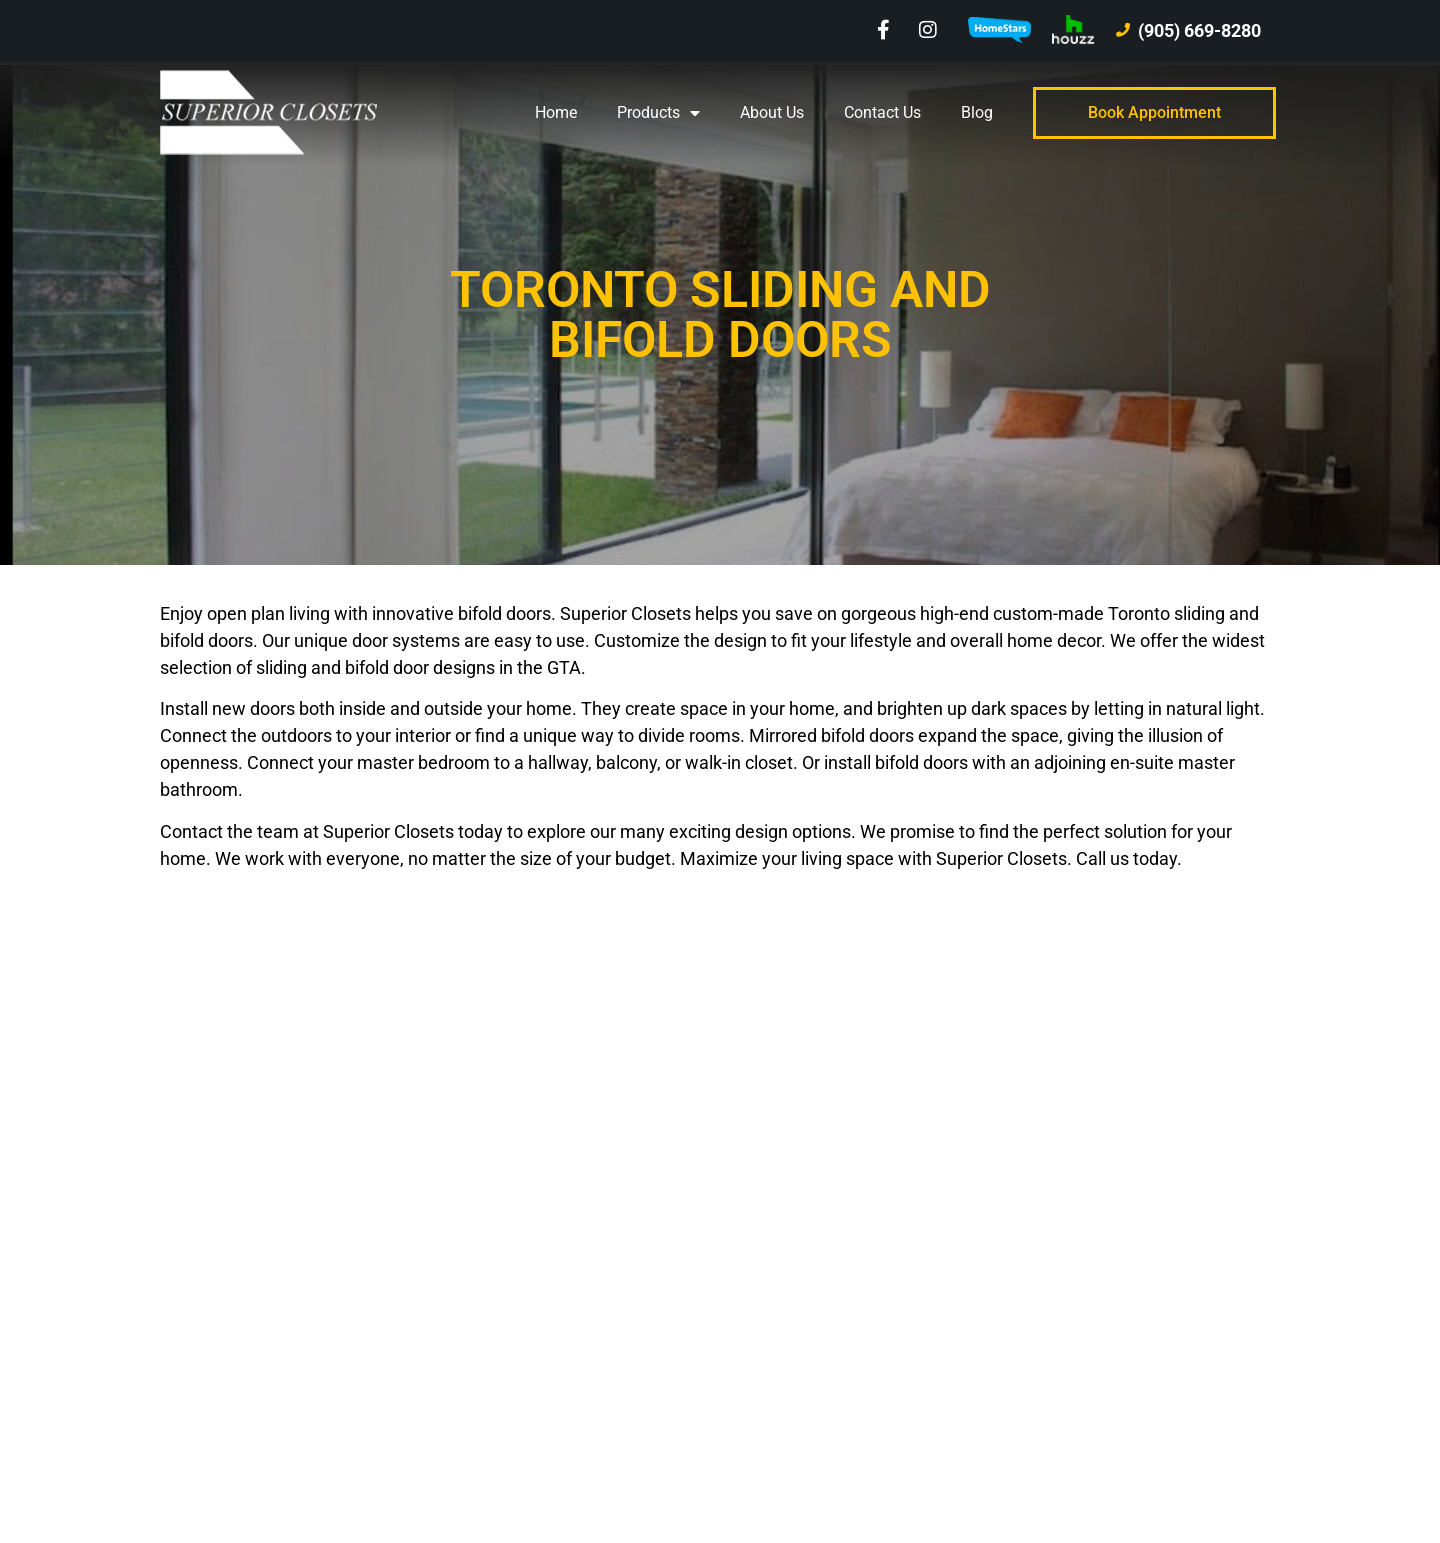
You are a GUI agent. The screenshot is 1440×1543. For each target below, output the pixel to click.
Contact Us (882, 112)
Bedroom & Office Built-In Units (861, 1375)
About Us (772, 112)
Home (556, 112)
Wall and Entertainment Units (855, 1191)
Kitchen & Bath (805, 1329)
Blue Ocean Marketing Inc (343, 1449)
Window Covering (814, 1237)
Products (658, 113)
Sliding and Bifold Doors (839, 1283)
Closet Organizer (811, 1145)
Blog (977, 112)
